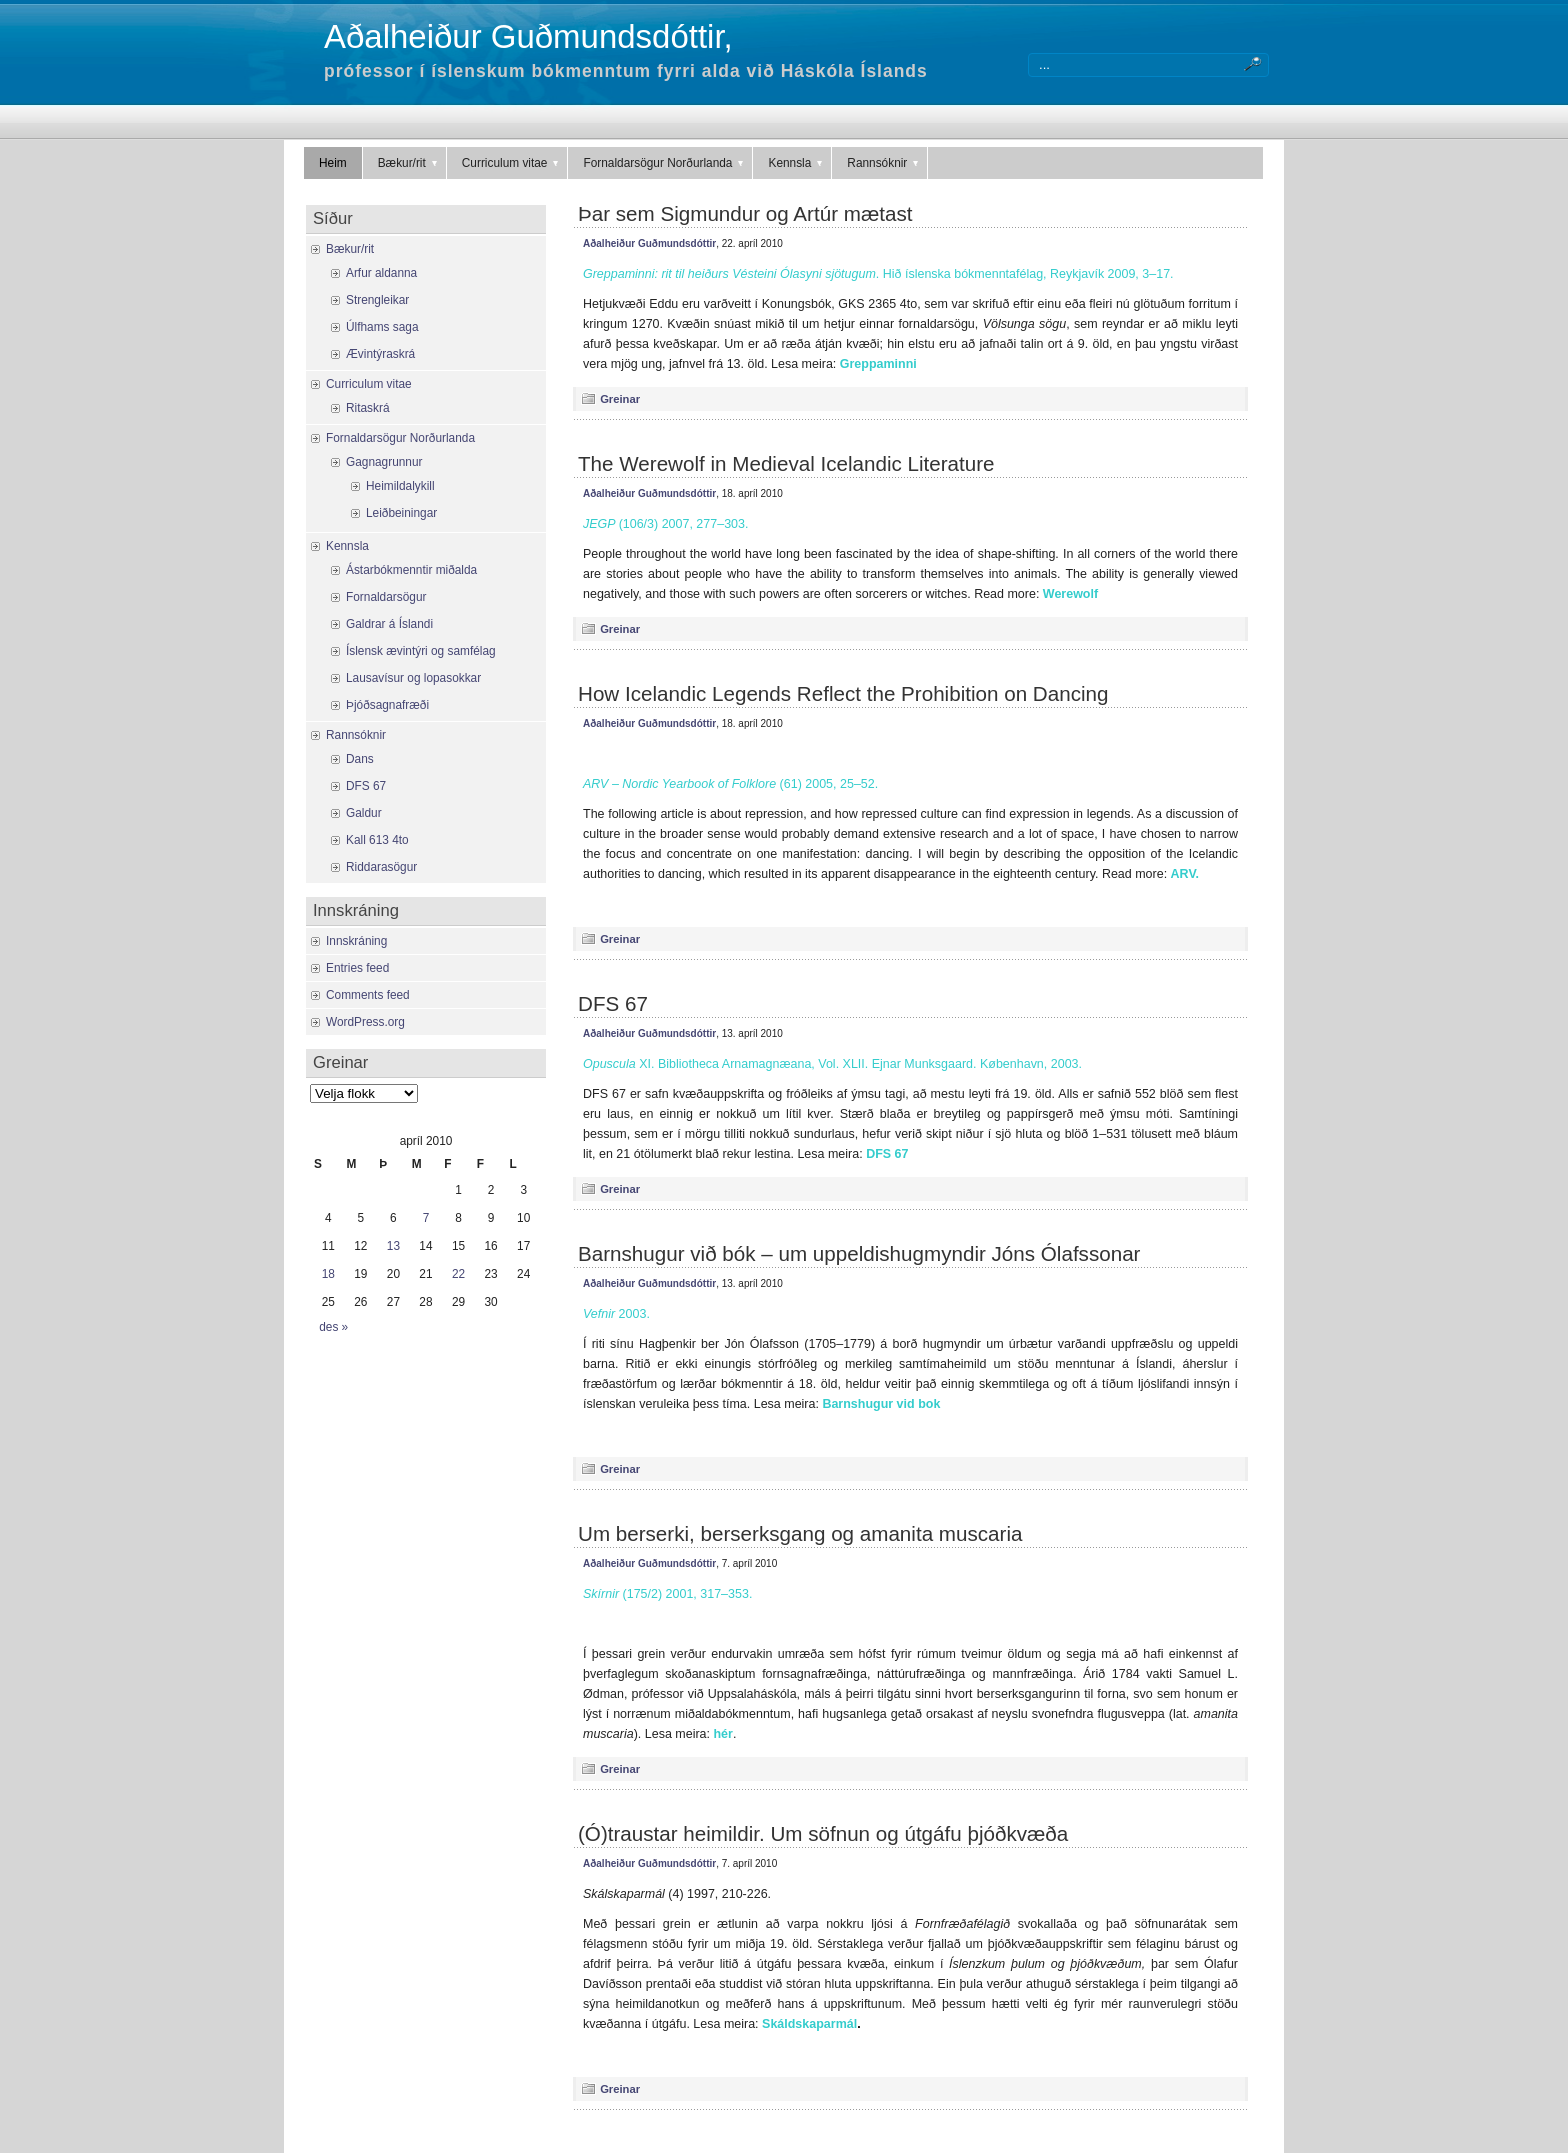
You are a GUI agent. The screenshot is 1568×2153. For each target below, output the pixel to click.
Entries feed (357, 968)
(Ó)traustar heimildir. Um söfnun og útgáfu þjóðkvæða (823, 1833)
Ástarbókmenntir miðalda (411, 570)
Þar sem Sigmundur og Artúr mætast (745, 213)
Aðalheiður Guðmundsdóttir (649, 243)
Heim (333, 163)
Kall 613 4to (377, 840)
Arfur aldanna (381, 273)
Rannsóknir (884, 163)
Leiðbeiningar (401, 513)
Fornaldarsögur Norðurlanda (664, 163)
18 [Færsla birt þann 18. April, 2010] (328, 1274)
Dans (360, 759)
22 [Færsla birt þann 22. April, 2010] (458, 1274)
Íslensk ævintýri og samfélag (421, 651)
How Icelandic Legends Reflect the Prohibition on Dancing (843, 693)
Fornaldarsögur (386, 597)
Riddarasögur (381, 867)
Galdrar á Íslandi (389, 624)
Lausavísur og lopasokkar (413, 678)
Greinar (620, 399)
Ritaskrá (368, 408)
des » (333, 1327)
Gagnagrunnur (384, 462)
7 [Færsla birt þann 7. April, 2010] (426, 1218)
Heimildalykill (400, 486)
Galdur (364, 813)
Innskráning (356, 941)
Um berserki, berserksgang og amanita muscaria (800, 1533)
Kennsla (796, 163)
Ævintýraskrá (380, 354)
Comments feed (368, 995)
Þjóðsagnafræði (387, 705)
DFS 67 (613, 1003)
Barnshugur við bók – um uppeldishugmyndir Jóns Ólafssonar (859, 1253)
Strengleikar (377, 300)
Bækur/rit (409, 163)
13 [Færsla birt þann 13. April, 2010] (393, 1246)
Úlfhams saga (382, 327)
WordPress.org (365, 1022)
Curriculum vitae (512, 163)
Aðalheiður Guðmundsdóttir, (528, 36)
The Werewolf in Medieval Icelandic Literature (786, 463)
